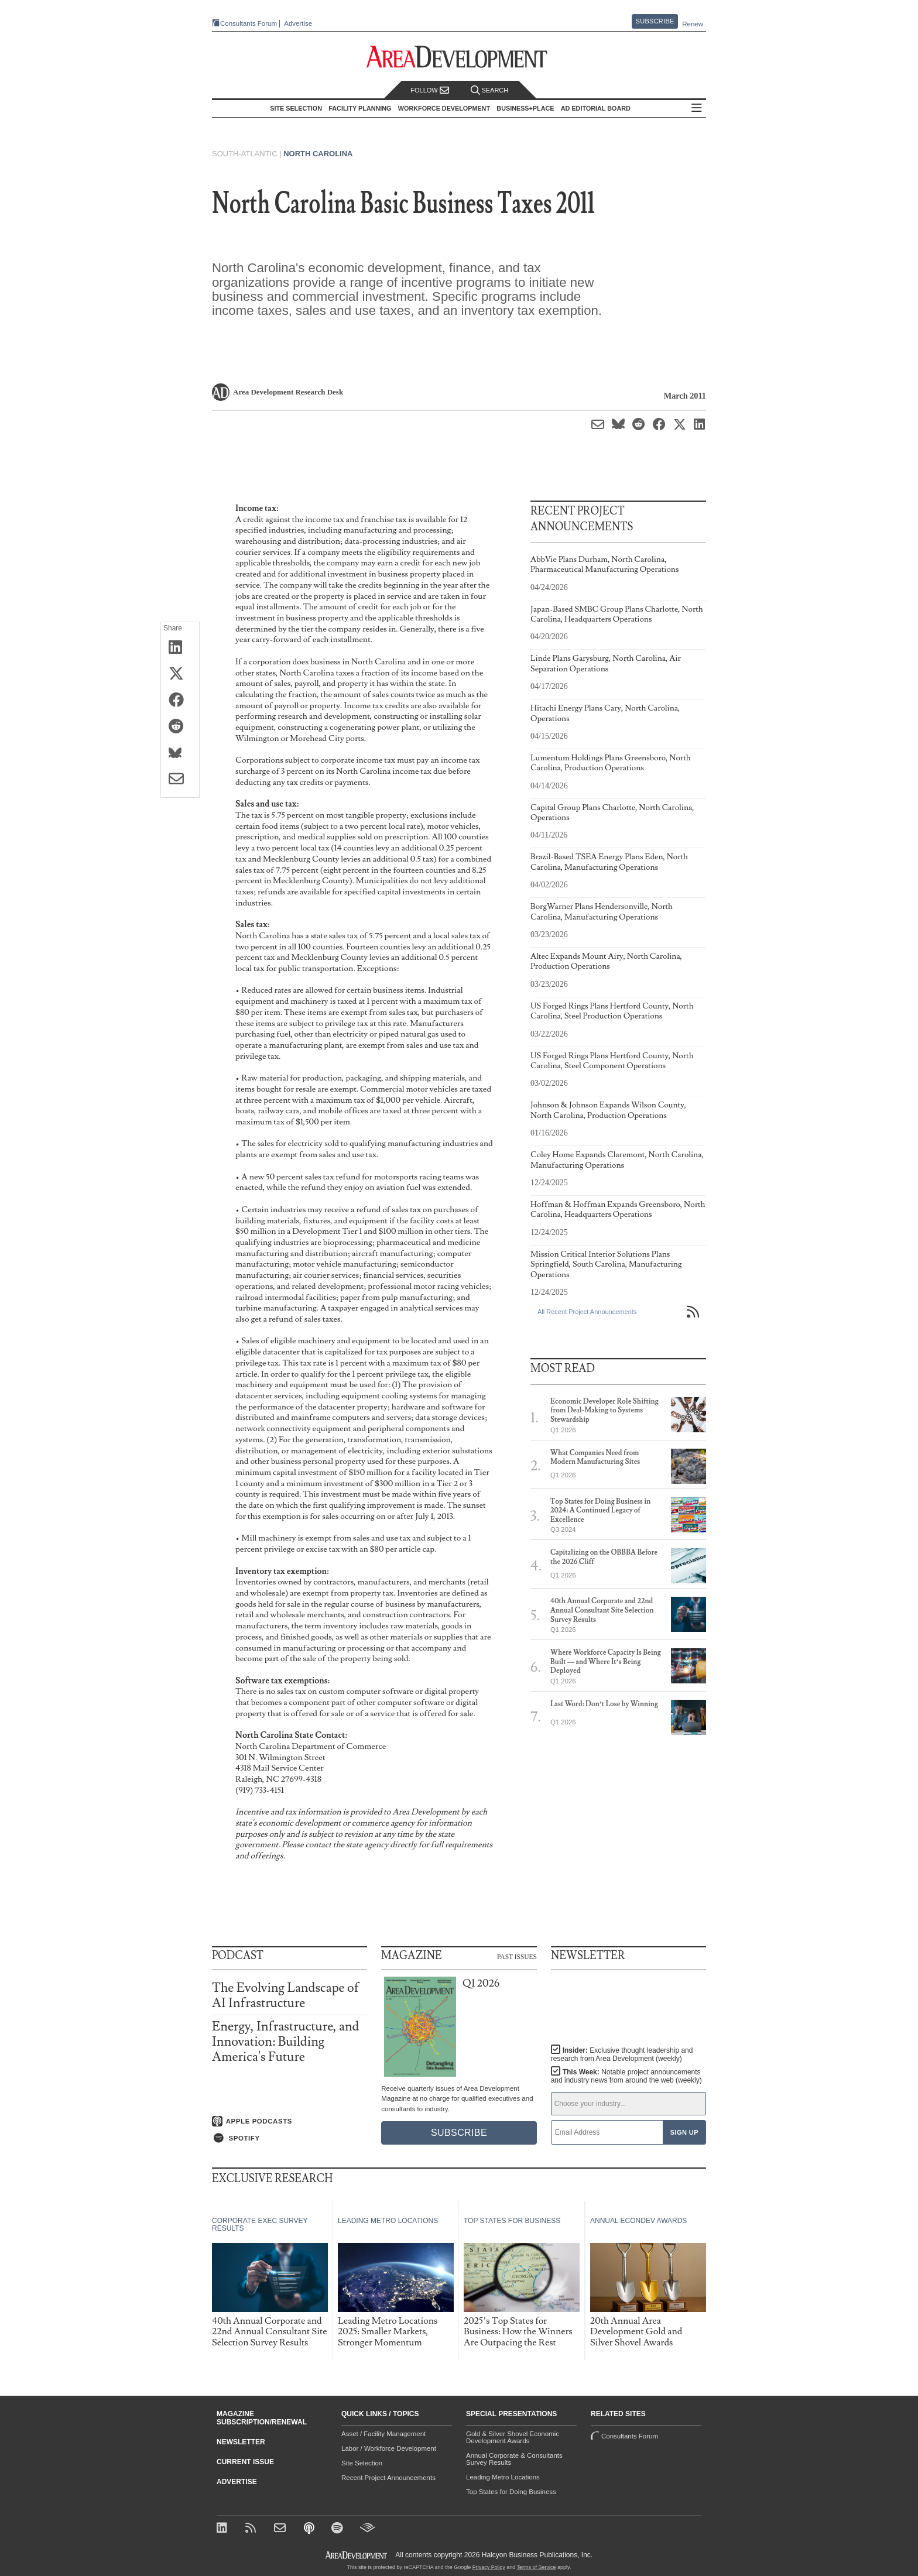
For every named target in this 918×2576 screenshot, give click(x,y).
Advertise (294, 23)
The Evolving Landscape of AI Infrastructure (285, 1995)
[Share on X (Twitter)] (180, 674)
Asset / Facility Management (383, 2433)
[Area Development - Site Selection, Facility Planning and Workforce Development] (459, 57)
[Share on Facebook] (180, 700)
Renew (692, 24)
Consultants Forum (244, 23)
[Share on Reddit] (180, 727)
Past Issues (517, 1956)
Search (489, 90)
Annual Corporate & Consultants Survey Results (514, 2459)
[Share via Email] (180, 779)
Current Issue (245, 2462)
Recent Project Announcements (388, 2477)
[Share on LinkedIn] (180, 647)
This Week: (626, 2076)
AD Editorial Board (598, 108)
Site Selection (361, 2463)
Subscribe (655, 21)
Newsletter (241, 2442)
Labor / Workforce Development (388, 2448)
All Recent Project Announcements (586, 1311)
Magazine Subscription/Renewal (262, 2418)
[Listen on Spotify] (289, 2138)
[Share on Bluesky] (180, 753)
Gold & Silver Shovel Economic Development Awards (512, 2437)
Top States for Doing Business (511, 2491)
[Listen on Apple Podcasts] (289, 2121)
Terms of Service (536, 2567)
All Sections (699, 108)
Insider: (619, 2054)
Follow (429, 90)
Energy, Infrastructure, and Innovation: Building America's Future (285, 2042)
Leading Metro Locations (503, 2477)
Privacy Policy (488, 2567)
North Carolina (317, 153)
